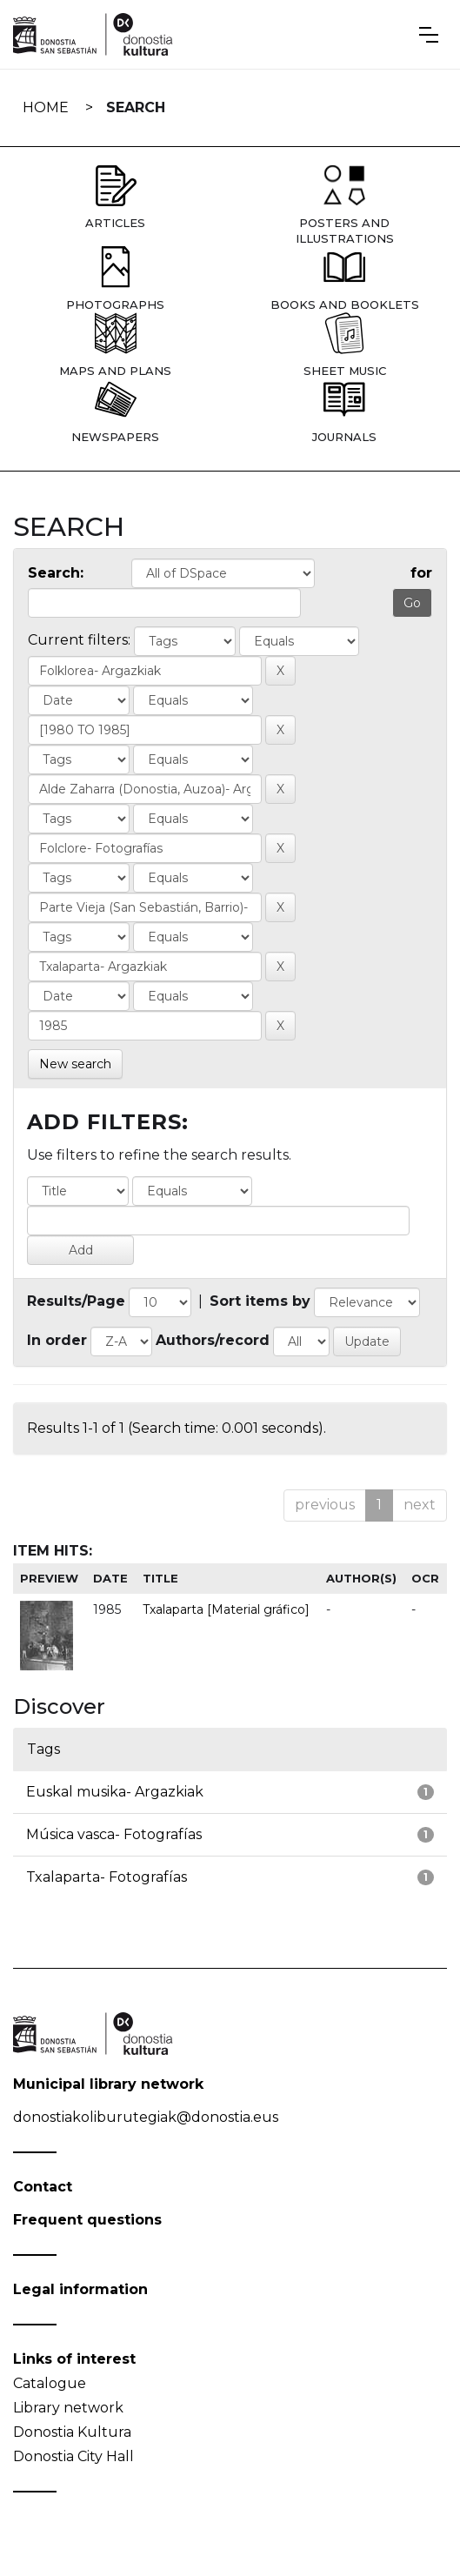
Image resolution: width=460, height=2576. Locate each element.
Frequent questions (87, 2219)
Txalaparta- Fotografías (106, 1877)
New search (75, 1064)
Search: (55, 573)
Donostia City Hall (73, 2456)
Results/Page (76, 1301)
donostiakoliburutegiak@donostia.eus (145, 2117)
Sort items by (260, 1301)
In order (57, 1340)
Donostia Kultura (72, 2432)
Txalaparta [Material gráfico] (226, 1609)
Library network (68, 2407)
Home (46, 107)
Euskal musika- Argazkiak (114, 1791)
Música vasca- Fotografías (114, 1834)
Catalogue (49, 2383)
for (421, 573)
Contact (42, 2186)
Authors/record (213, 1340)
